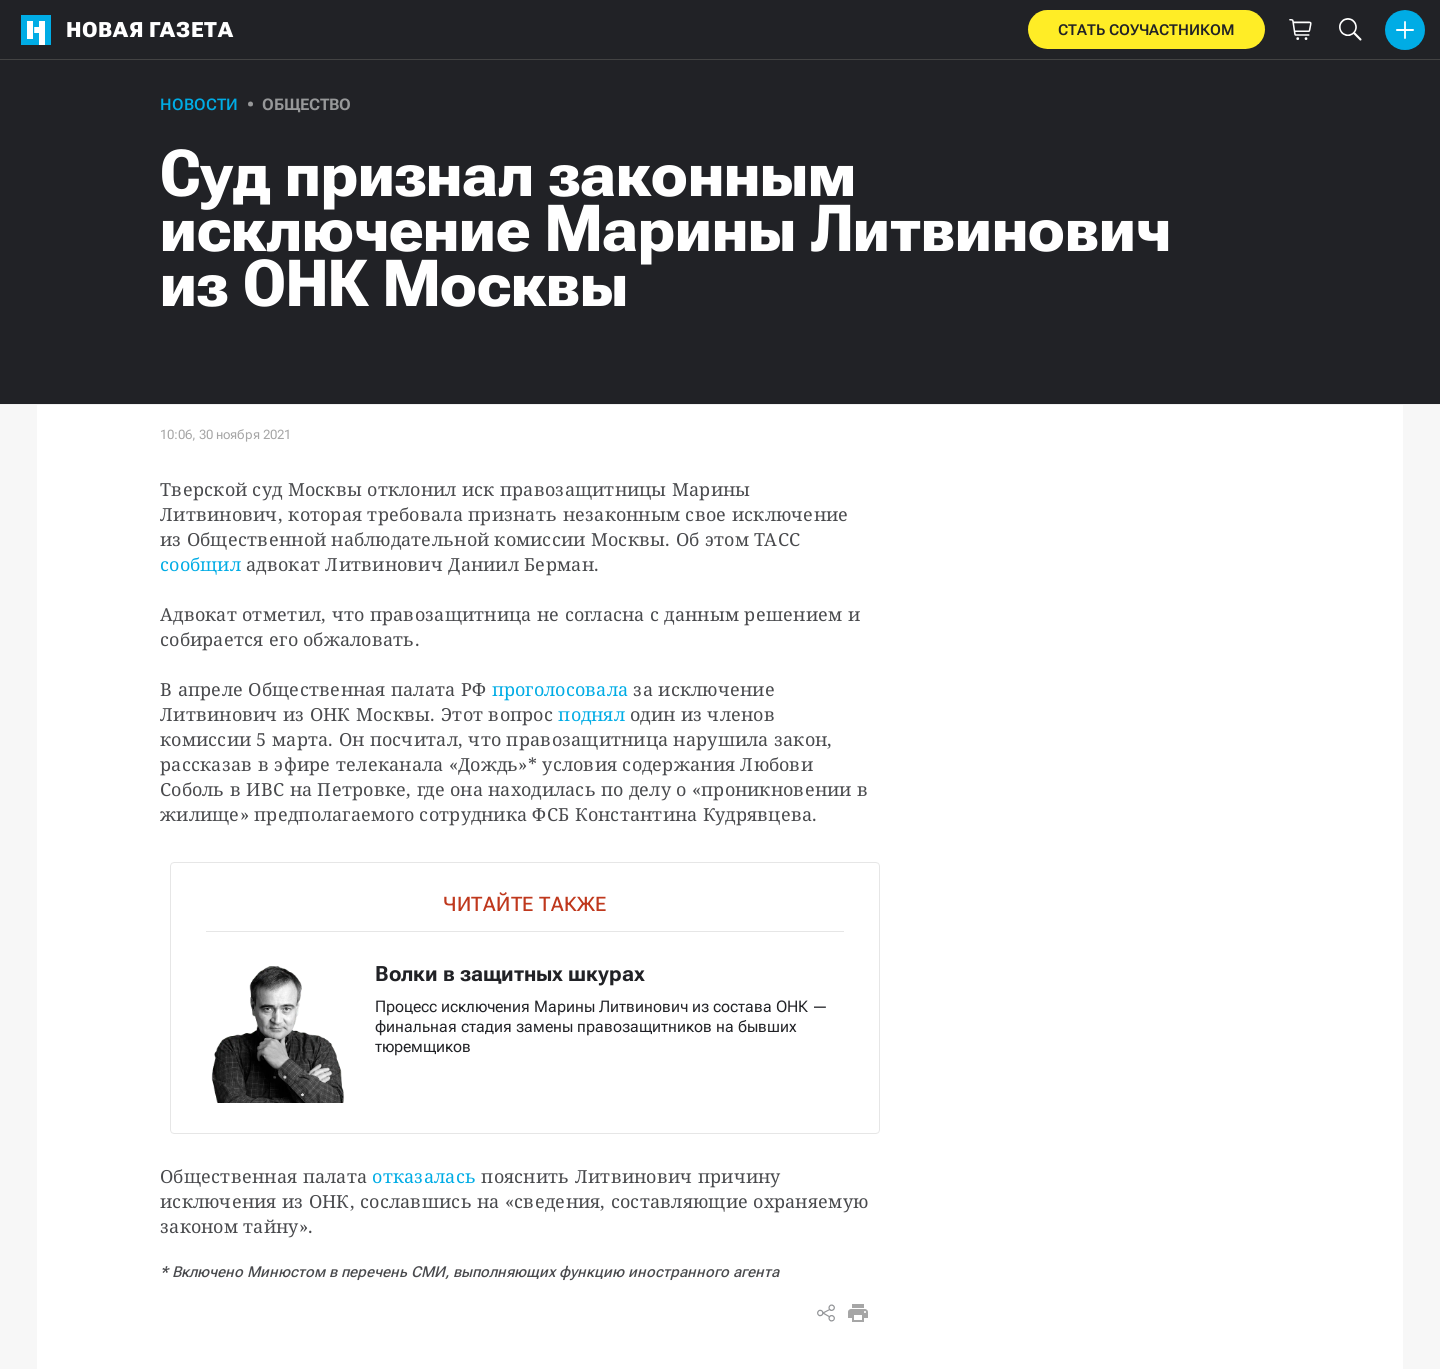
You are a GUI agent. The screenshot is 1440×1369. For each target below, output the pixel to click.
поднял (591, 714)
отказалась (424, 1176)
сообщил (200, 564)
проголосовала (563, 689)
